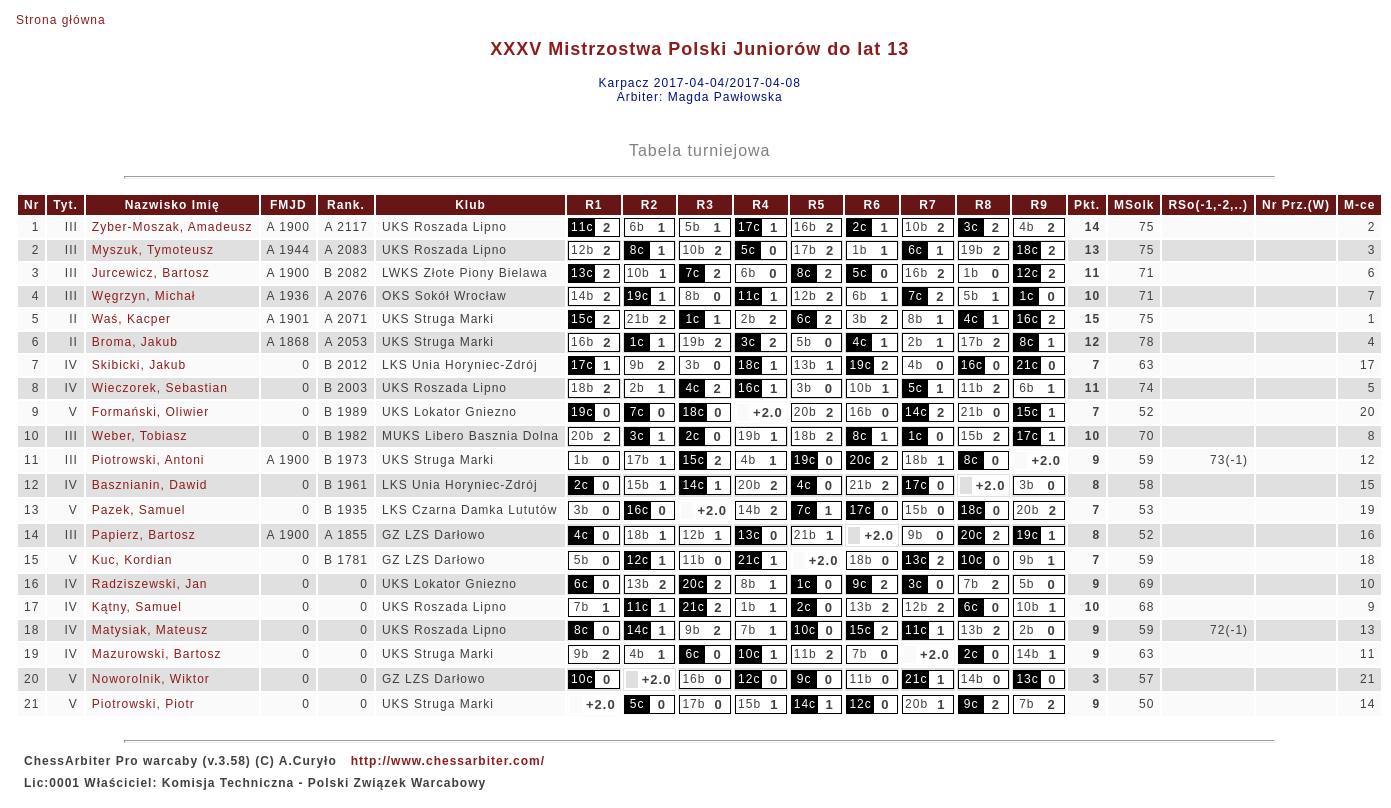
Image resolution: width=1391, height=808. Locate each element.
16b (805, 227)
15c (582, 319)
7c (692, 273)
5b (692, 227)
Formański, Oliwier (150, 412)
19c (638, 296)
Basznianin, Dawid (150, 485)
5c (748, 250)
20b (805, 412)
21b (638, 319)
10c (972, 560)
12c (1027, 273)
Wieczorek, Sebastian (160, 388)
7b (970, 584)
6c (915, 250)
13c (582, 273)
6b (636, 227)
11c (582, 227)
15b (972, 436)
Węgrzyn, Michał (144, 296)
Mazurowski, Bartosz (157, 654)
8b (692, 296)
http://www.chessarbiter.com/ (448, 761)
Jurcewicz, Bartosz (151, 273)
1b (859, 250)
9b (636, 365)
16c (1027, 319)
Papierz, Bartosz (144, 535)
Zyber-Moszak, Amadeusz (172, 227)
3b (859, 319)
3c (971, 227)
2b (748, 319)
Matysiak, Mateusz (150, 630)
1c (1026, 296)
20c (860, 460)
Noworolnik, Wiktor (151, 679)
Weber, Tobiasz (140, 436)
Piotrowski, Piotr (143, 704)
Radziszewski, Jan (150, 584)
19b (972, 250)
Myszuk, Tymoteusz (153, 250)
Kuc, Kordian (132, 560)
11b (972, 388)
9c (859, 584)
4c (971, 319)
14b (582, 296)
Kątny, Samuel (137, 607)
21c (1027, 365)
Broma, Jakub (135, 342)
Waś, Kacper (131, 319)
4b (1026, 227)
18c (1027, 250)
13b (805, 365)
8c (637, 250)
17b (805, 250)
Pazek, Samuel (139, 510)
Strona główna (61, 20)
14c (916, 412)
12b (582, 250)
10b (916, 227)
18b (582, 388)
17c (749, 227)
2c (859, 227)
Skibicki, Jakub (139, 365)
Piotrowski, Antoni (148, 460)
